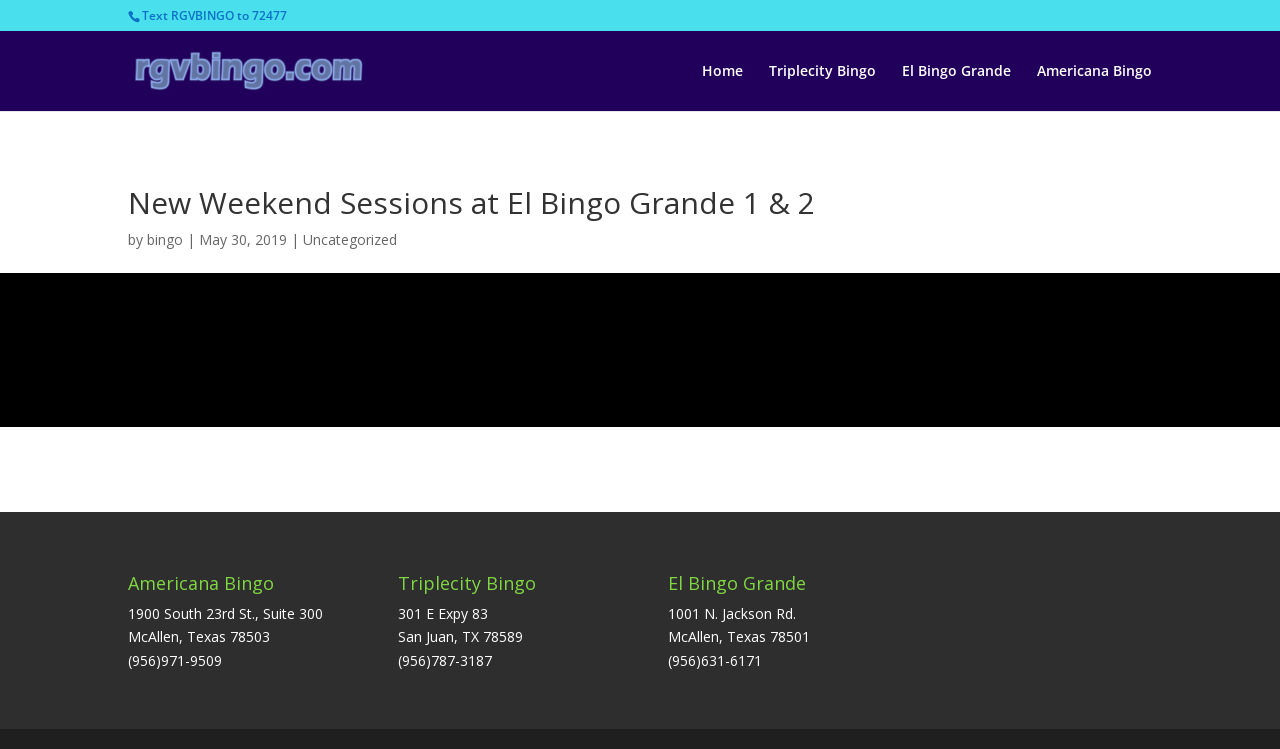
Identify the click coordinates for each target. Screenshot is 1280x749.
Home (722, 72)
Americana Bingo (1094, 72)
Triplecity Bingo (822, 72)
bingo (165, 239)
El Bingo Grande (956, 72)
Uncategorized (350, 239)
